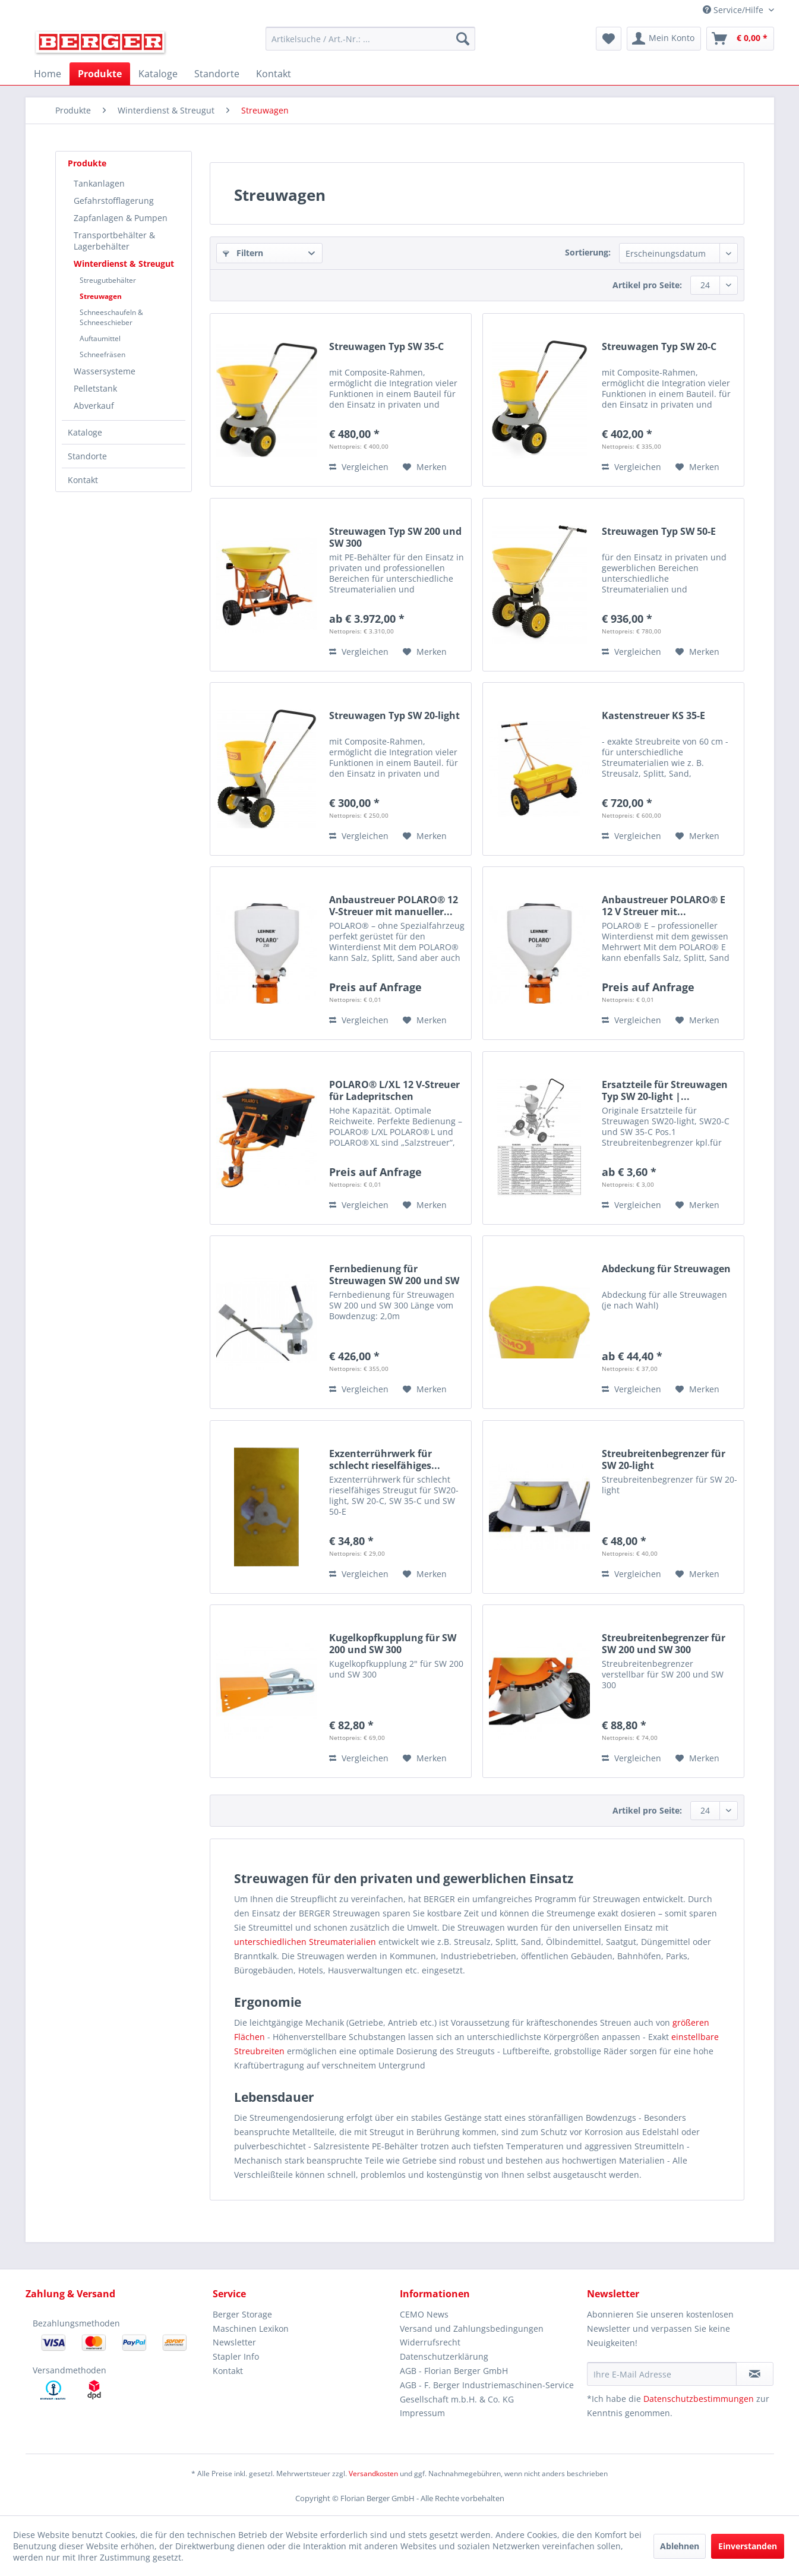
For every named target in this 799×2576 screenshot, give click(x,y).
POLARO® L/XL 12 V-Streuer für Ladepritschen (394, 1090)
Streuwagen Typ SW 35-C (386, 346)
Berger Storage (242, 2314)
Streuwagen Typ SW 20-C (659, 346)
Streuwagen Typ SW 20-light (394, 716)
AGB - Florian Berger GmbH (454, 2370)
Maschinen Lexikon (251, 2328)
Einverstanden (747, 2546)
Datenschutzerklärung (444, 2356)
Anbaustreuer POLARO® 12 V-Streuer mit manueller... (393, 905)
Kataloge (85, 432)
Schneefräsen (102, 354)
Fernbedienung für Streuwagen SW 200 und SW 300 (394, 1275)
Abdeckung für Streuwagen (666, 1269)
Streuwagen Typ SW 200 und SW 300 (395, 537)
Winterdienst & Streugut (124, 263)
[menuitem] (370, 39)
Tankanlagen (99, 183)
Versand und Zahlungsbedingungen (472, 2328)
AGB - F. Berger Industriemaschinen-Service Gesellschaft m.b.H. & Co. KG (487, 2392)
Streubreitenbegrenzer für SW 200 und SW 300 (663, 1644)
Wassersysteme (104, 371)
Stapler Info (236, 2356)
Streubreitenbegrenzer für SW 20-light (663, 1459)
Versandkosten (373, 2473)
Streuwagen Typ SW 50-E (659, 531)
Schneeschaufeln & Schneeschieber (111, 317)
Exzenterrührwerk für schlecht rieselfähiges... (384, 1459)
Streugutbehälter (108, 280)
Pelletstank (95, 388)
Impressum (422, 2413)
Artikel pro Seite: (647, 285)
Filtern (243, 252)
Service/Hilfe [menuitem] (734, 9)
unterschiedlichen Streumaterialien (305, 1941)
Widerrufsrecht (430, 2342)
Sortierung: (588, 252)
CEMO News (424, 2314)
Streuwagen (101, 296)
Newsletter (234, 2342)
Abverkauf (94, 405)
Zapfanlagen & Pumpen (121, 217)
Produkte (87, 163)
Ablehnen (679, 2546)
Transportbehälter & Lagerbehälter (114, 240)
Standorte (87, 456)
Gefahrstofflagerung (114, 200)
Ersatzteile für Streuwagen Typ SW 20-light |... (665, 1090)
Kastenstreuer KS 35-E (653, 716)
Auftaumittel (100, 338)
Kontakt (83, 479)
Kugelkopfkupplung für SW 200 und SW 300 (392, 1644)
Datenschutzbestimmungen (698, 2398)
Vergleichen (359, 466)
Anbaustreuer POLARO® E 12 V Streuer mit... (663, 905)
